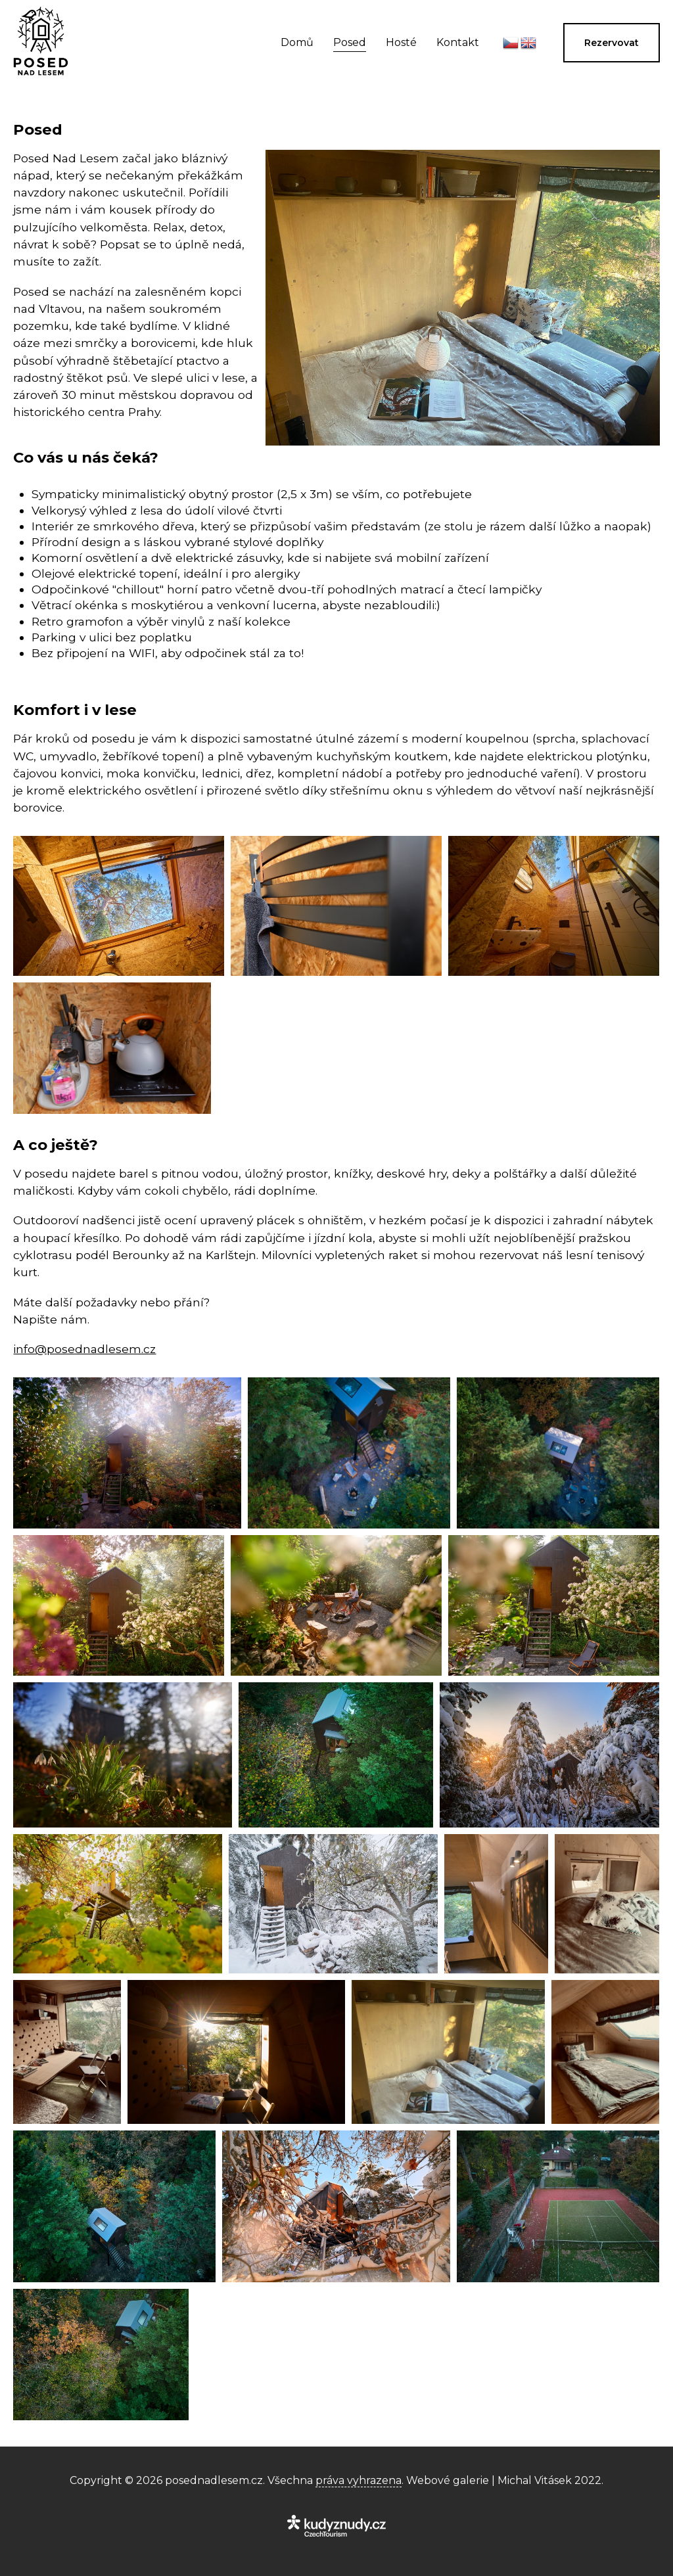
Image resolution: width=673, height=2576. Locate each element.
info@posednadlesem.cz (84, 1349)
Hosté (401, 42)
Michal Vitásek (535, 2480)
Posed (349, 42)
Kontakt (457, 42)
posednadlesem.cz (214, 2480)
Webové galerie (447, 2480)
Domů (297, 42)
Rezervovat (611, 43)
